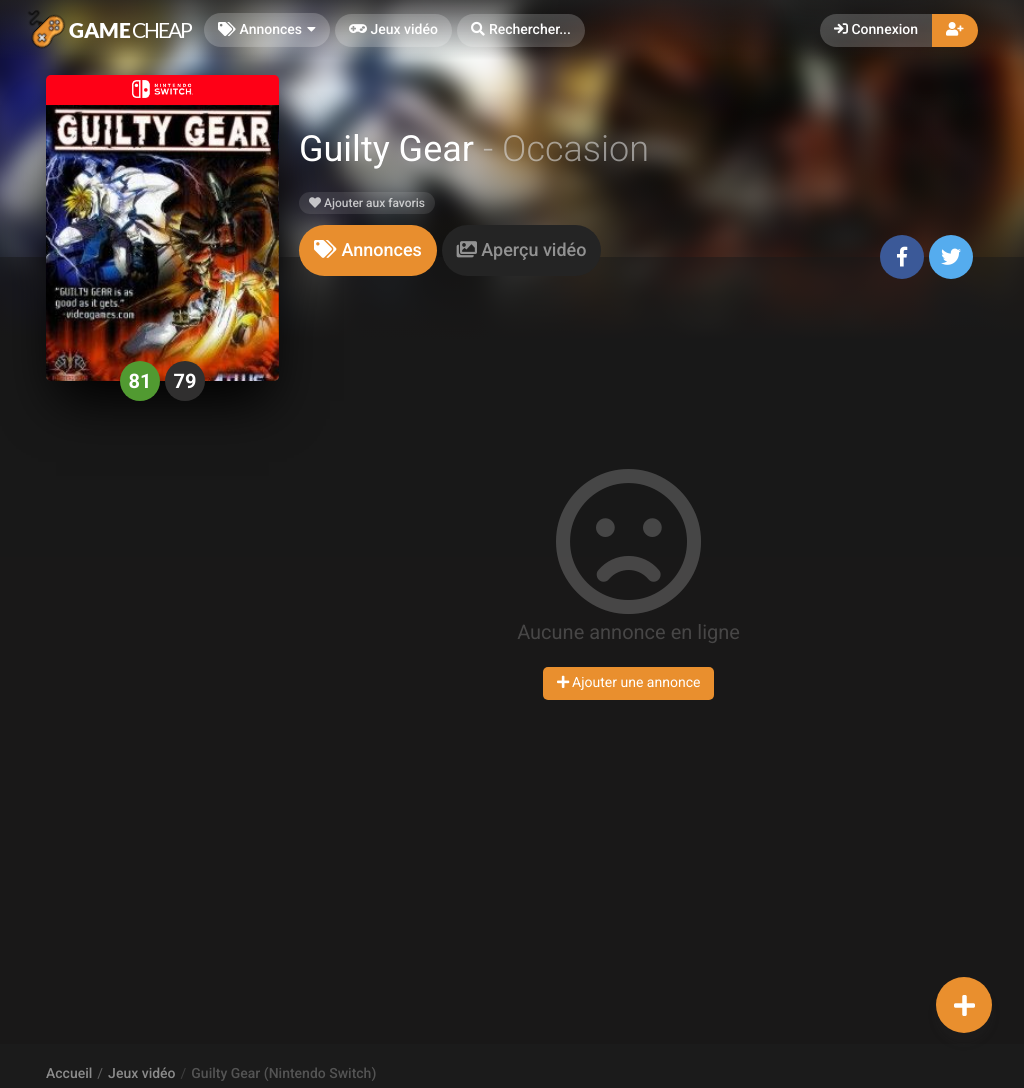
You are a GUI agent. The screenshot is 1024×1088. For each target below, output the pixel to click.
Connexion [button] (876, 30)
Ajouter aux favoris (367, 203)
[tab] (368, 250)
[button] (521, 30)
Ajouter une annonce (629, 683)
